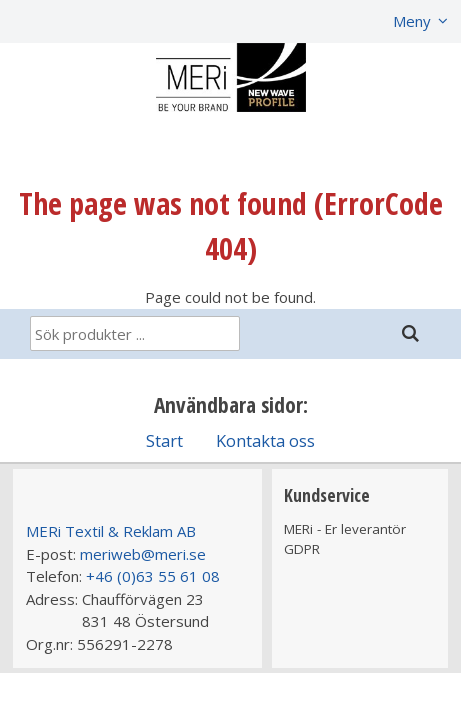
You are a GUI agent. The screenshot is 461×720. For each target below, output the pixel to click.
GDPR (302, 549)
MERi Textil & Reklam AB (111, 531)
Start (164, 440)
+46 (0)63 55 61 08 (153, 576)
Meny (412, 21)
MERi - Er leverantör (345, 529)
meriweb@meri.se (143, 554)
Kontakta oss (265, 440)
